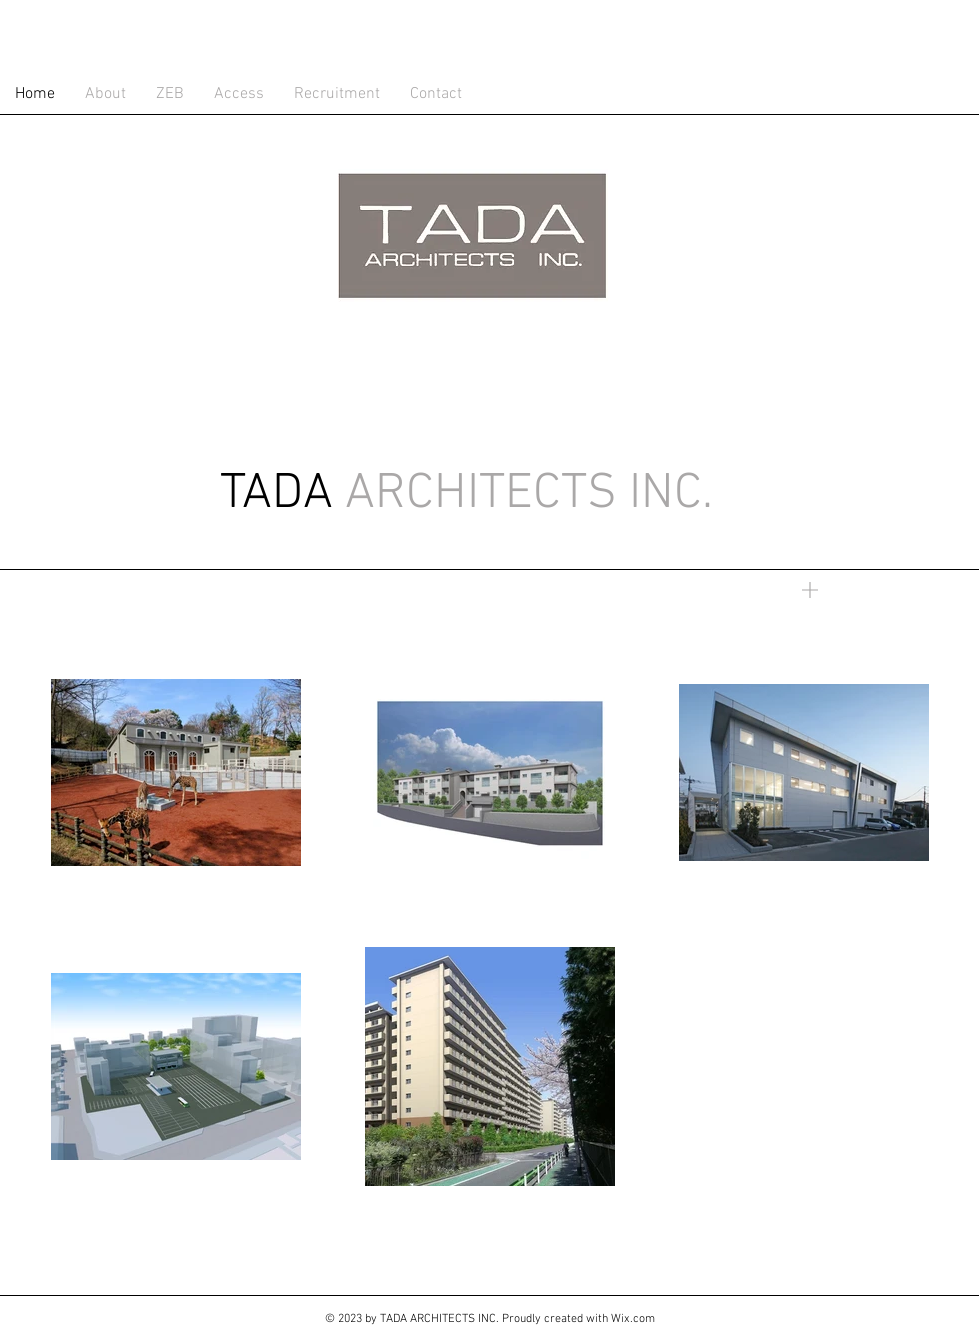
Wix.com (633, 1319)
